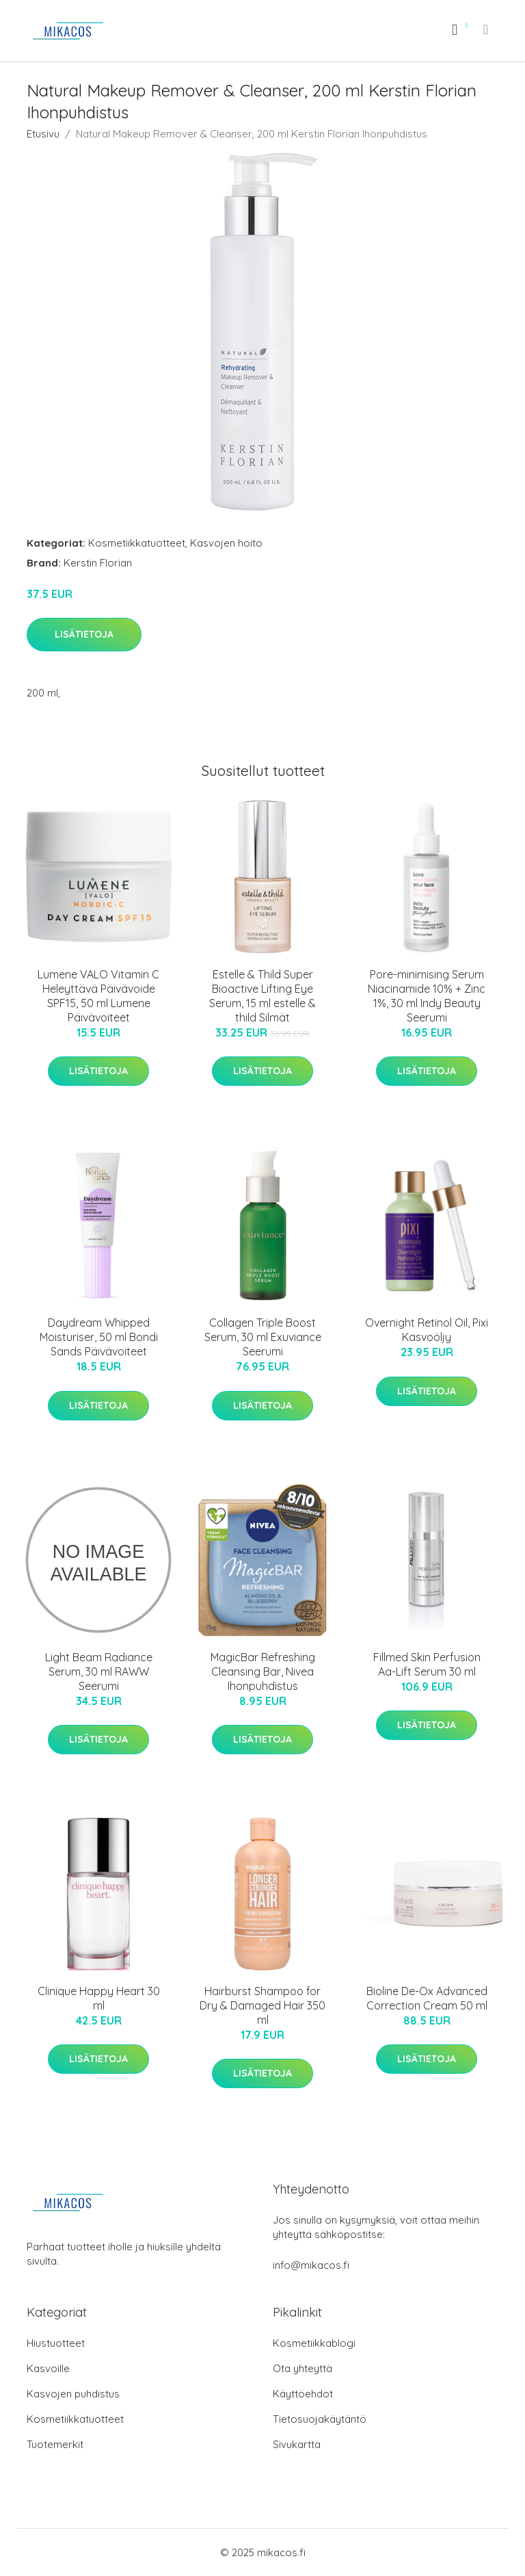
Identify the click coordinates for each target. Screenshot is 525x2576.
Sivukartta (297, 2444)
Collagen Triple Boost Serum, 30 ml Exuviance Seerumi (262, 1337)
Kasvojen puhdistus (73, 2393)
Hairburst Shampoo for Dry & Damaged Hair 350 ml (262, 2005)
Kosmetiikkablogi (314, 2343)
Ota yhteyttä (302, 2368)
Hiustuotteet (56, 2343)
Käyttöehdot (303, 2393)
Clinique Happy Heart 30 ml (99, 1998)
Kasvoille (48, 2368)
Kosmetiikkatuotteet (136, 542)
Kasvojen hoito (226, 542)
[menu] (486, 29)
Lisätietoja (84, 634)
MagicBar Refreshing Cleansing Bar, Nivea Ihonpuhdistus (263, 1671)
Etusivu (43, 133)
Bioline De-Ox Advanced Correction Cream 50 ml (426, 1998)
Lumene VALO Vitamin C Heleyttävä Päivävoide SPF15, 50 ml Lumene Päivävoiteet (98, 995)
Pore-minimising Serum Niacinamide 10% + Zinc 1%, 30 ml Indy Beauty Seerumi (426, 995)
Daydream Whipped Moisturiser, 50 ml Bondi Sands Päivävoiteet (99, 1337)
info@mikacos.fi (311, 2265)
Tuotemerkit (55, 2444)
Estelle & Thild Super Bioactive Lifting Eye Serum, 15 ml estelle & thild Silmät (262, 995)
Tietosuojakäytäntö (319, 2418)
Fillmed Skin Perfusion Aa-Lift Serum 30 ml (427, 1664)
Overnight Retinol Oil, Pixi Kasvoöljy (426, 1330)
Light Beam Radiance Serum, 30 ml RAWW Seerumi (98, 1671)
